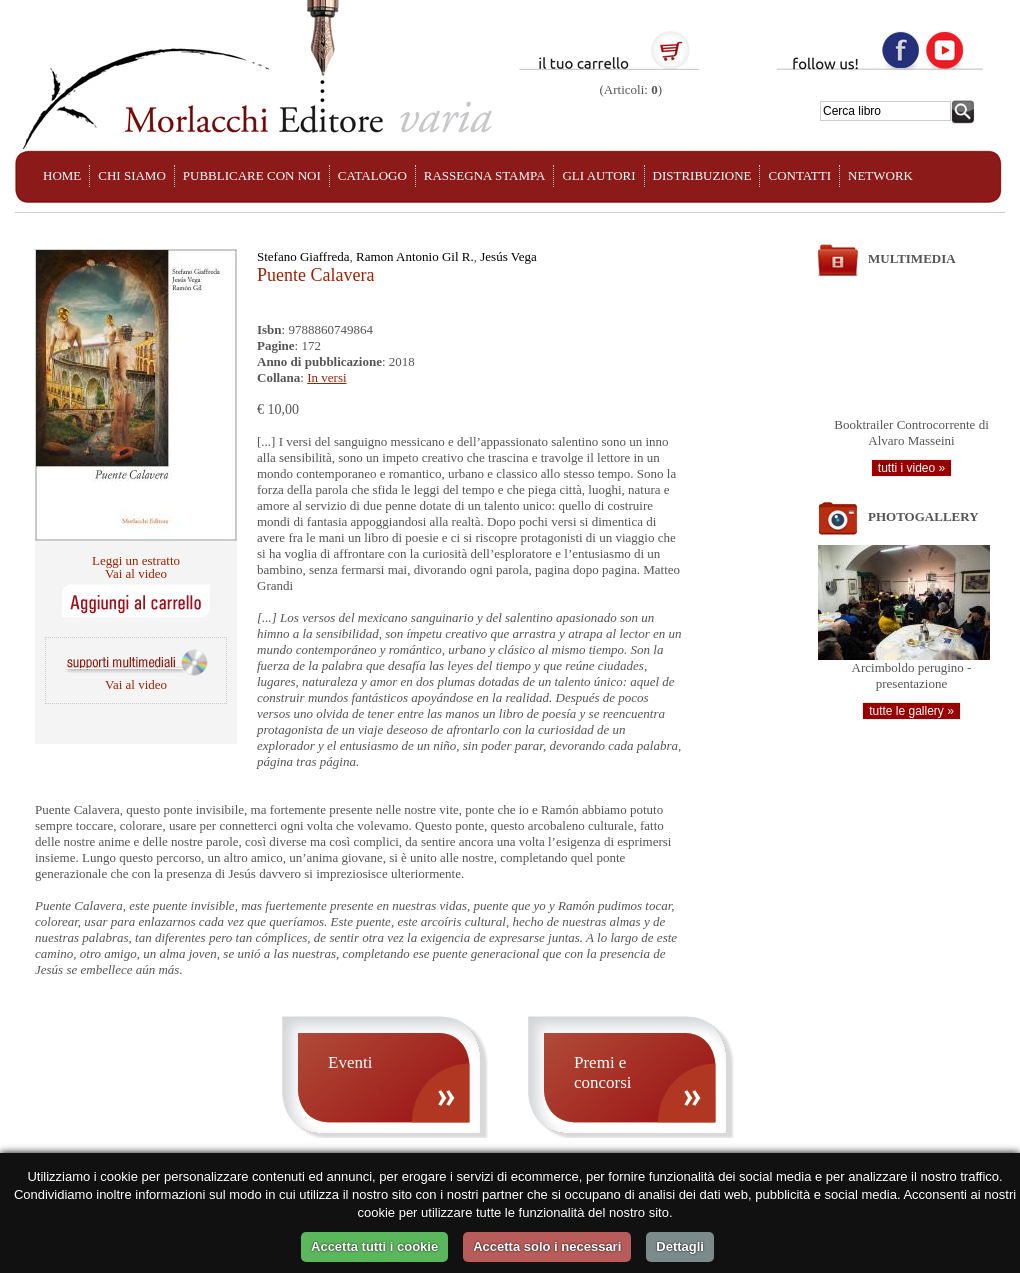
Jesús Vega (508, 256)
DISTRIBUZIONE (702, 175)
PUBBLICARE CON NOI (252, 175)
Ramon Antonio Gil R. (415, 256)
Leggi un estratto (136, 560)
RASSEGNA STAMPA (485, 175)
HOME (62, 175)
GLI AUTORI (598, 175)
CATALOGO (372, 175)
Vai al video (136, 573)
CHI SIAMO (132, 175)
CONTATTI (799, 175)
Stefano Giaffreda (303, 256)
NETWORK (880, 175)
